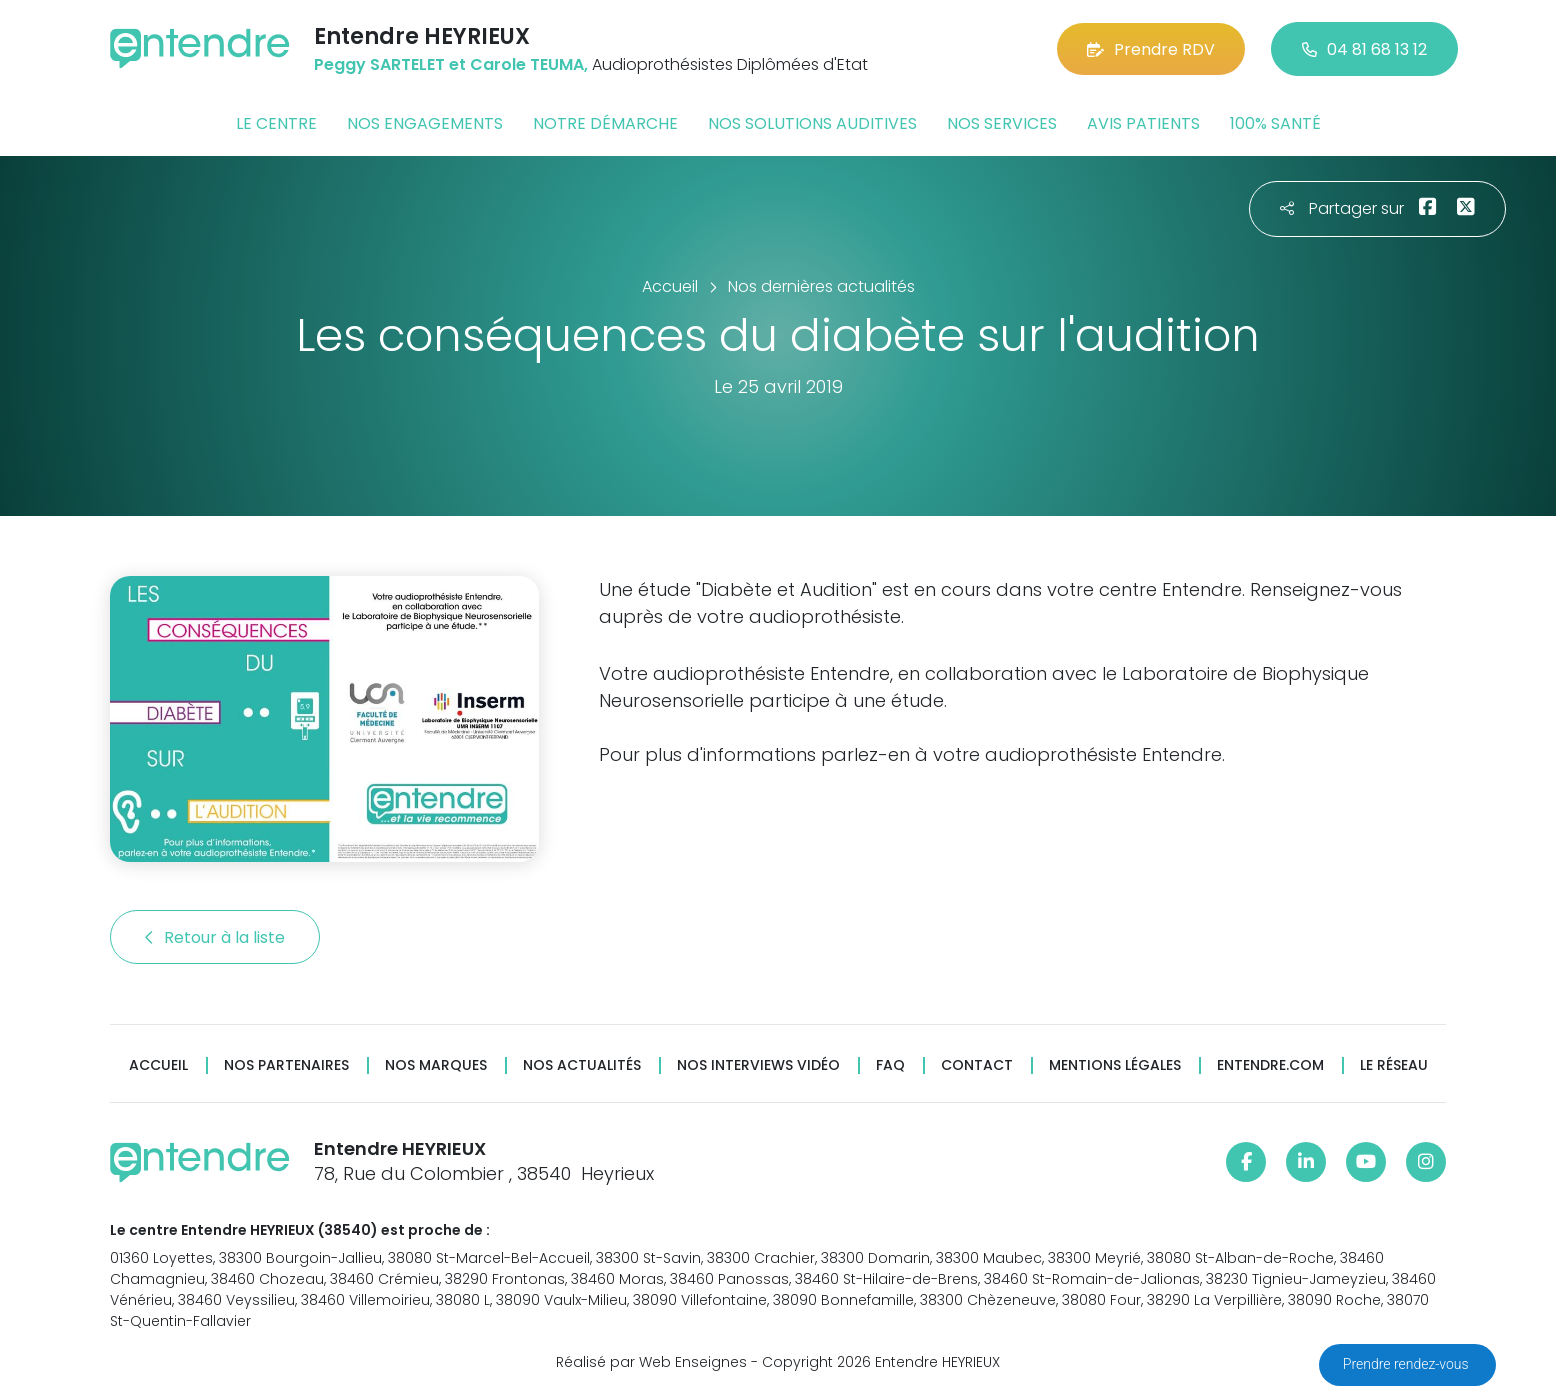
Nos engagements (425, 123)
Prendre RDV (1151, 49)
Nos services (1002, 123)
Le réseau (1394, 1065)
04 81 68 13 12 (1364, 49)
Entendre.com (1270, 1065)
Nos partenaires (286, 1065)
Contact (977, 1065)
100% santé (1275, 123)
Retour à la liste (215, 937)
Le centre (276, 123)
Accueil (158, 1065)
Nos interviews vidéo (758, 1065)
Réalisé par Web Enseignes (651, 1362)
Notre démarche (605, 123)
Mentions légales (1115, 1065)
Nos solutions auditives (812, 123)
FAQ (890, 1065)
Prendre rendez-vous (1407, 1364)
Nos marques (436, 1065)
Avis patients (1143, 123)
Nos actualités (582, 1065)
